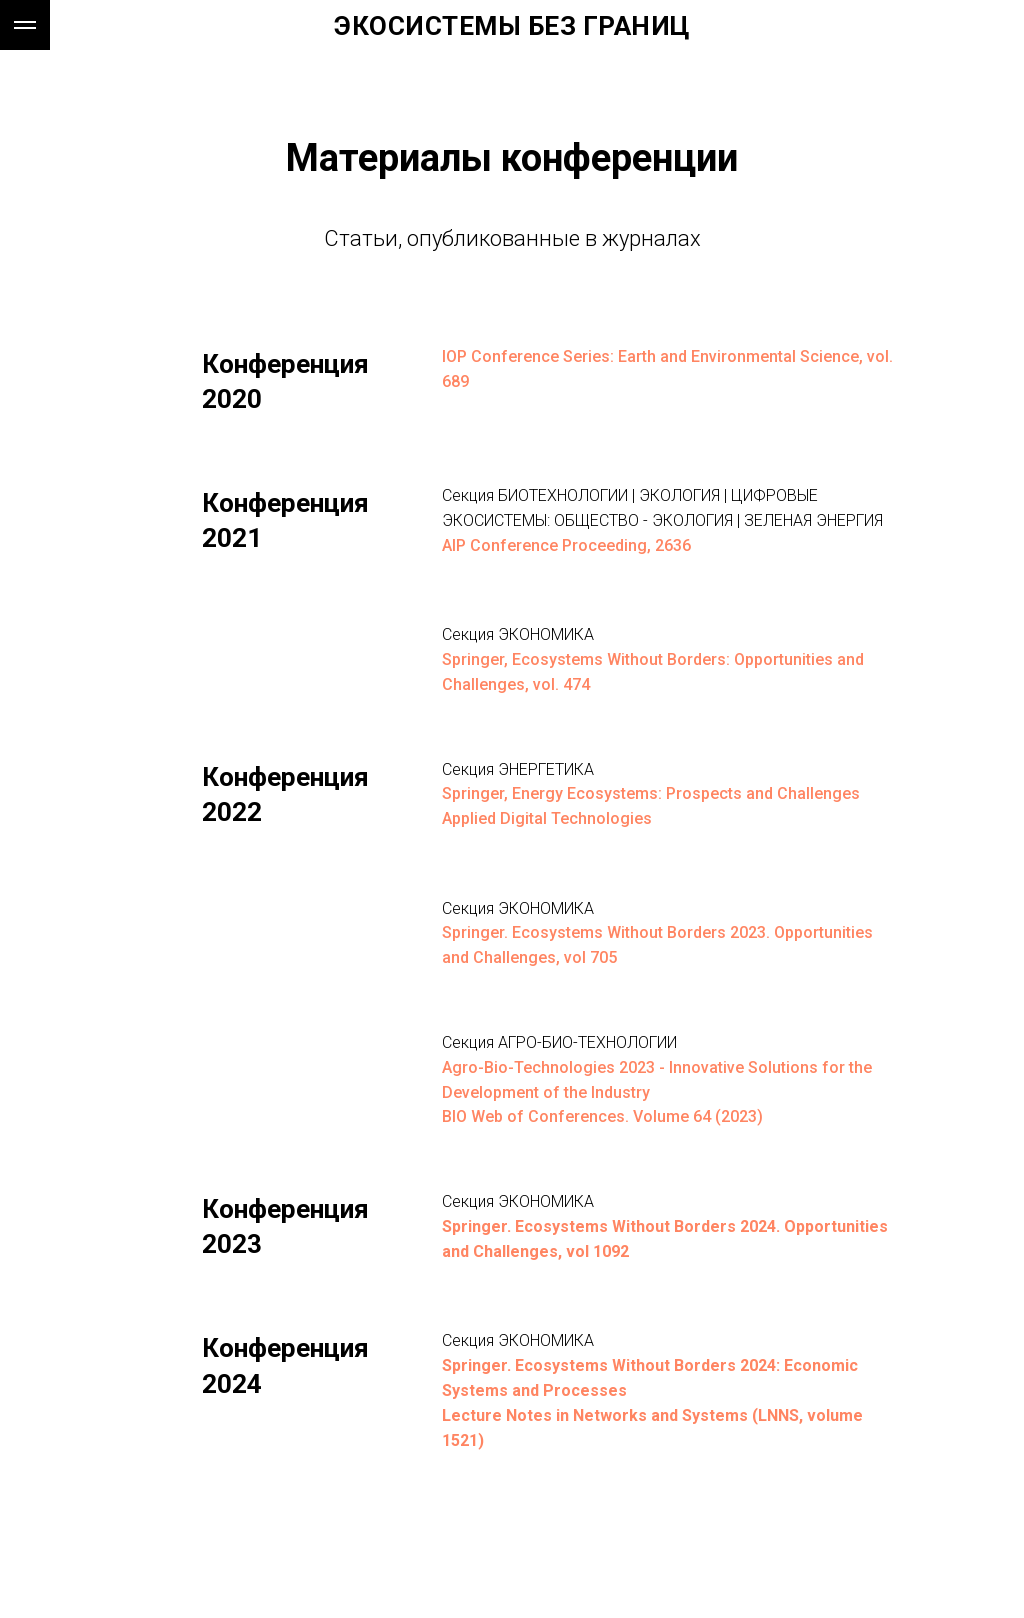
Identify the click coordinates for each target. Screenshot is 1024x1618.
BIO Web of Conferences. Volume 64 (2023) (602, 1116)
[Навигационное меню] (25, 25)
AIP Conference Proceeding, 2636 (566, 545)
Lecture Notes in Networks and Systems (595, 1415)
